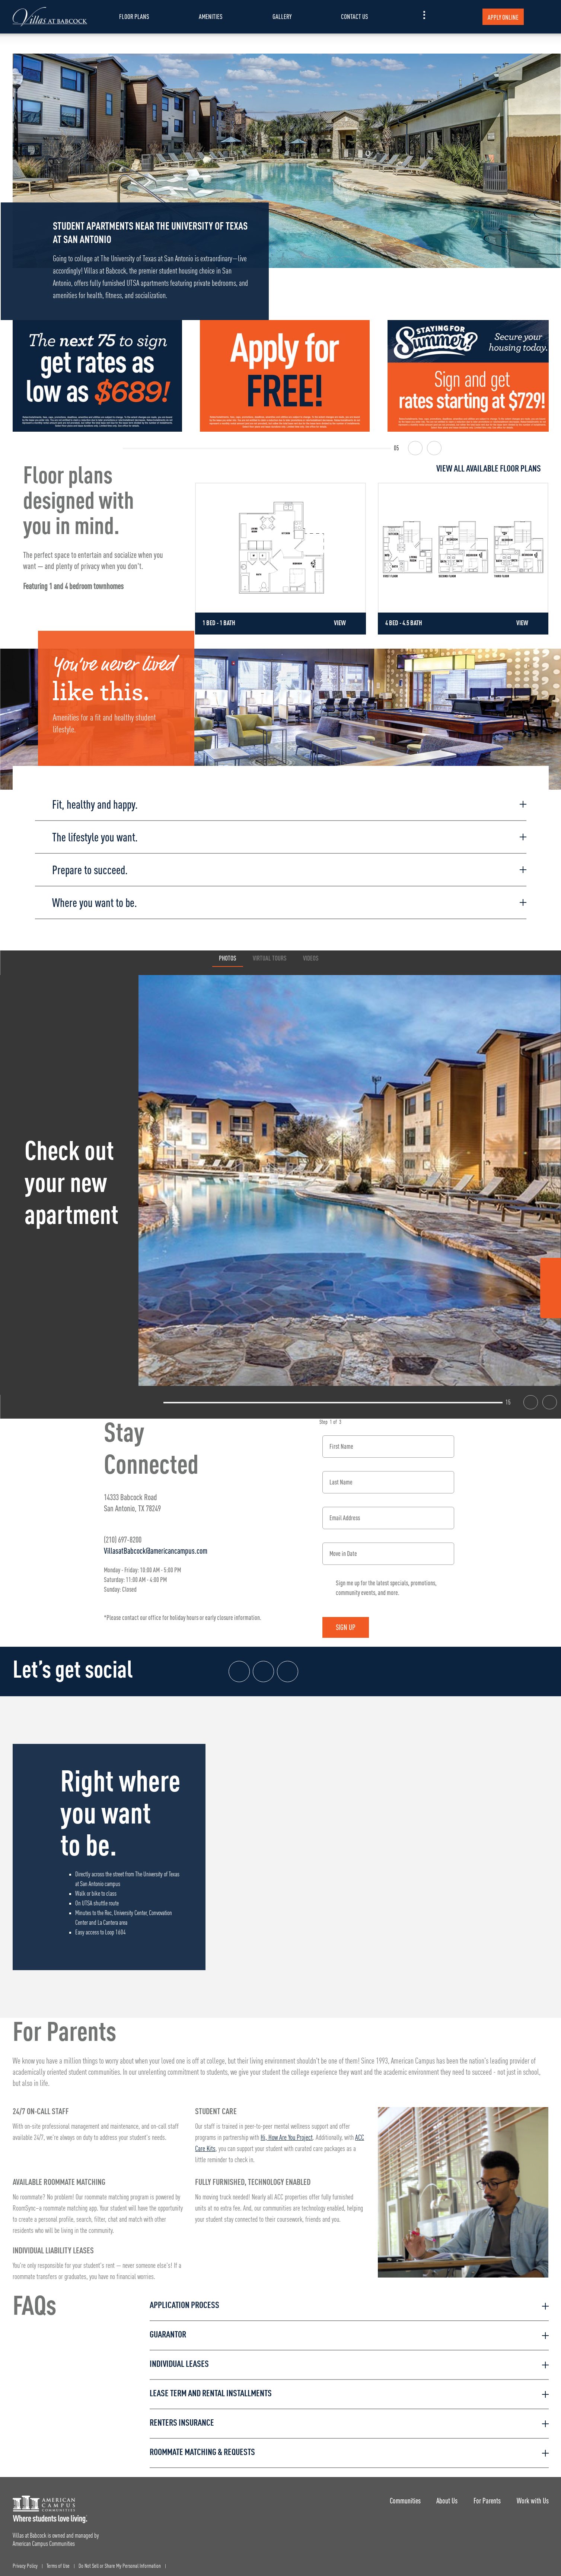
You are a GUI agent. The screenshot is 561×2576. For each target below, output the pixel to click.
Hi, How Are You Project (287, 2132)
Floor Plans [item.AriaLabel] (134, 16)
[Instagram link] (265, 1666)
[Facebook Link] (550, 1270)
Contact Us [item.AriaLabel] (354, 16)
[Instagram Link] (550, 1289)
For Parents (484, 2495)
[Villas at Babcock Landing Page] (50, 16)
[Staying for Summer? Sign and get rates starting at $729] (472, 376)
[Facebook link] (240, 1666)
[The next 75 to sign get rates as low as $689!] (97, 376)
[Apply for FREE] (285, 376)
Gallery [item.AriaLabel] (281, 16)
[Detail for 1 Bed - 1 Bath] (280, 559)
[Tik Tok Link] (550, 1307)
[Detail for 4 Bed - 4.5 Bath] (463, 559)
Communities (397, 2495)
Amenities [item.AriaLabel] (211, 16)
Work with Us (533, 2495)
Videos (311, 953)
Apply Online (503, 17)
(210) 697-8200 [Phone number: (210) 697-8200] (122, 1534)
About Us (441, 2495)
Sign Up (351, 1621)
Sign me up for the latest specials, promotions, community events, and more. (386, 1582)
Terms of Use (58, 2561)
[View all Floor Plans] (371, 469)
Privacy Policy (25, 2561)
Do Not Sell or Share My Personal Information (120, 2561)
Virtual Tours (270, 953)
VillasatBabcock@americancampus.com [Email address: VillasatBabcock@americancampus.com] (155, 1545)
